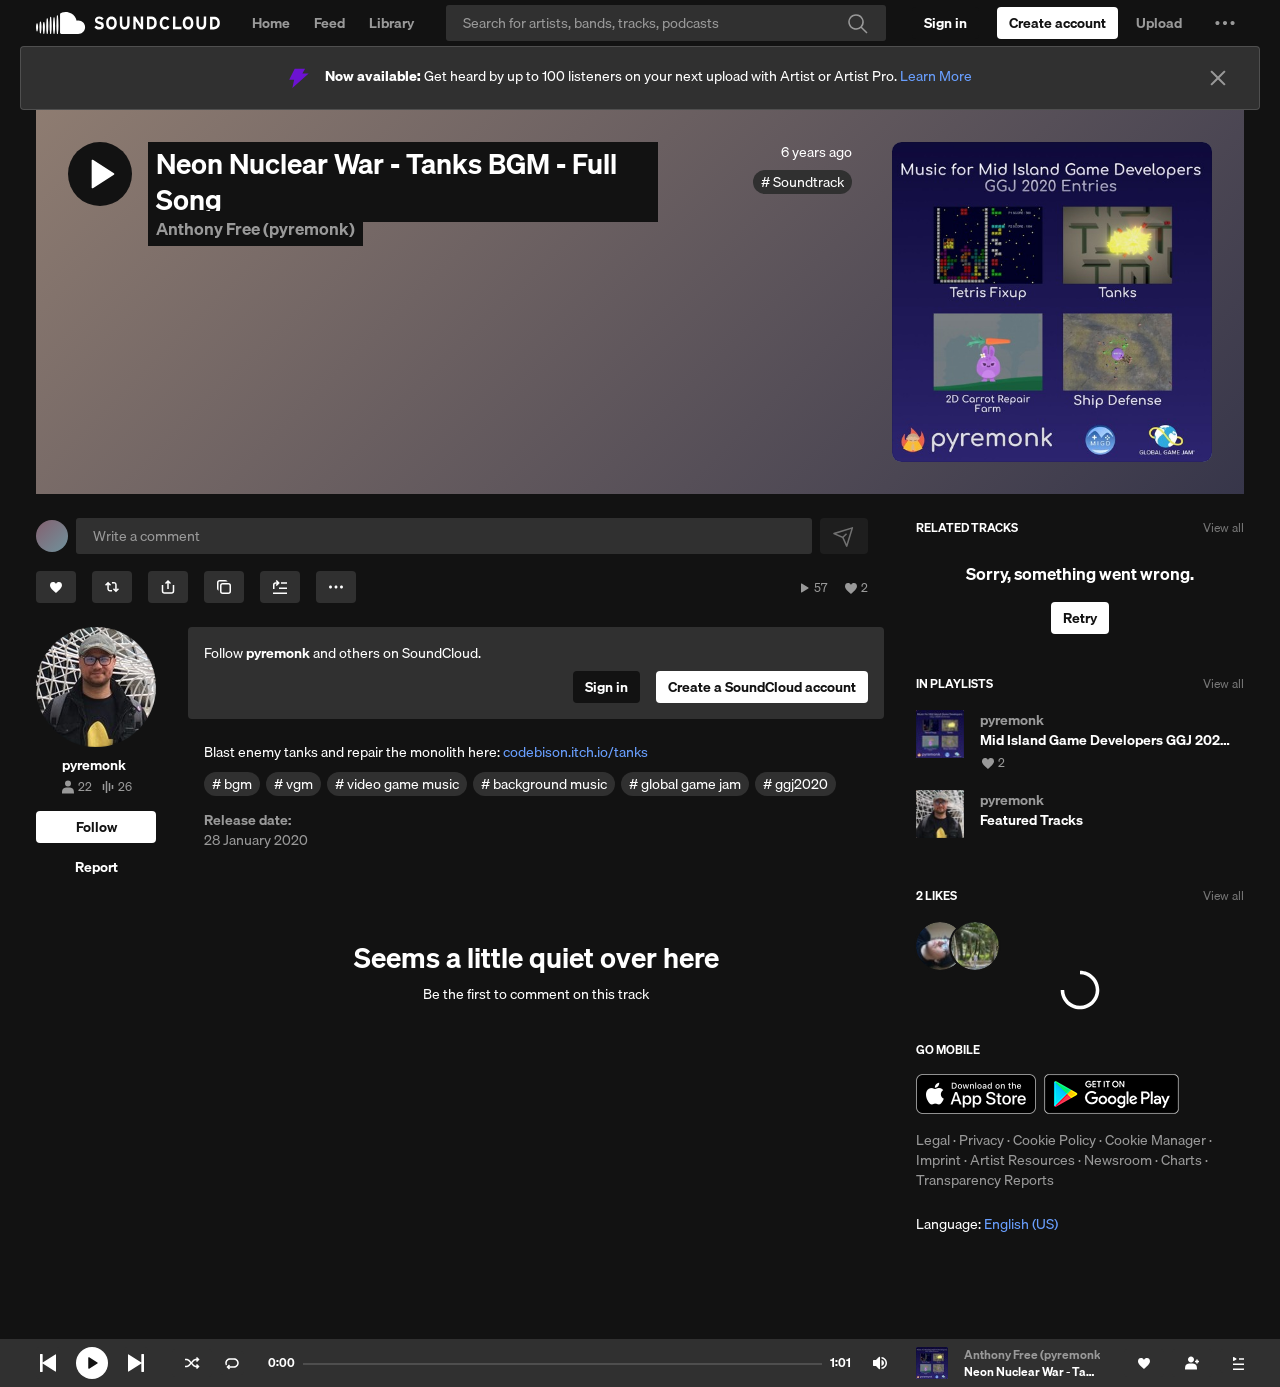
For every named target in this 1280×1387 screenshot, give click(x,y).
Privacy (981, 1140)
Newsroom (1118, 1160)
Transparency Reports (985, 1180)
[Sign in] (945, 23)
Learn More (936, 76)
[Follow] (96, 827)
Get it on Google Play (1111, 1094)
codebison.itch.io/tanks (575, 752)
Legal (933, 1140)
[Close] (1218, 78)
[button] (1225, 23)
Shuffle (192, 1363)
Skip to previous (48, 1363)
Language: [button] (987, 1224)
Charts (1181, 1160)
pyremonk (278, 653)
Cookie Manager (1155, 1140)
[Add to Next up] (280, 587)
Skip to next (136, 1363)
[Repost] (112, 587)
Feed (329, 23)
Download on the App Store (976, 1094)
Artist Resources (1022, 1160)
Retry (1080, 618)
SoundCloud (128, 23)
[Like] (56, 587)
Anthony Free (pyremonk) (255, 228)
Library (391, 23)
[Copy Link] (224, 587)
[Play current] (92, 1363)
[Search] (666, 23)
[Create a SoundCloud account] (1057, 23)
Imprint (938, 1160)
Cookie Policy (1054, 1140)
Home (271, 23)
